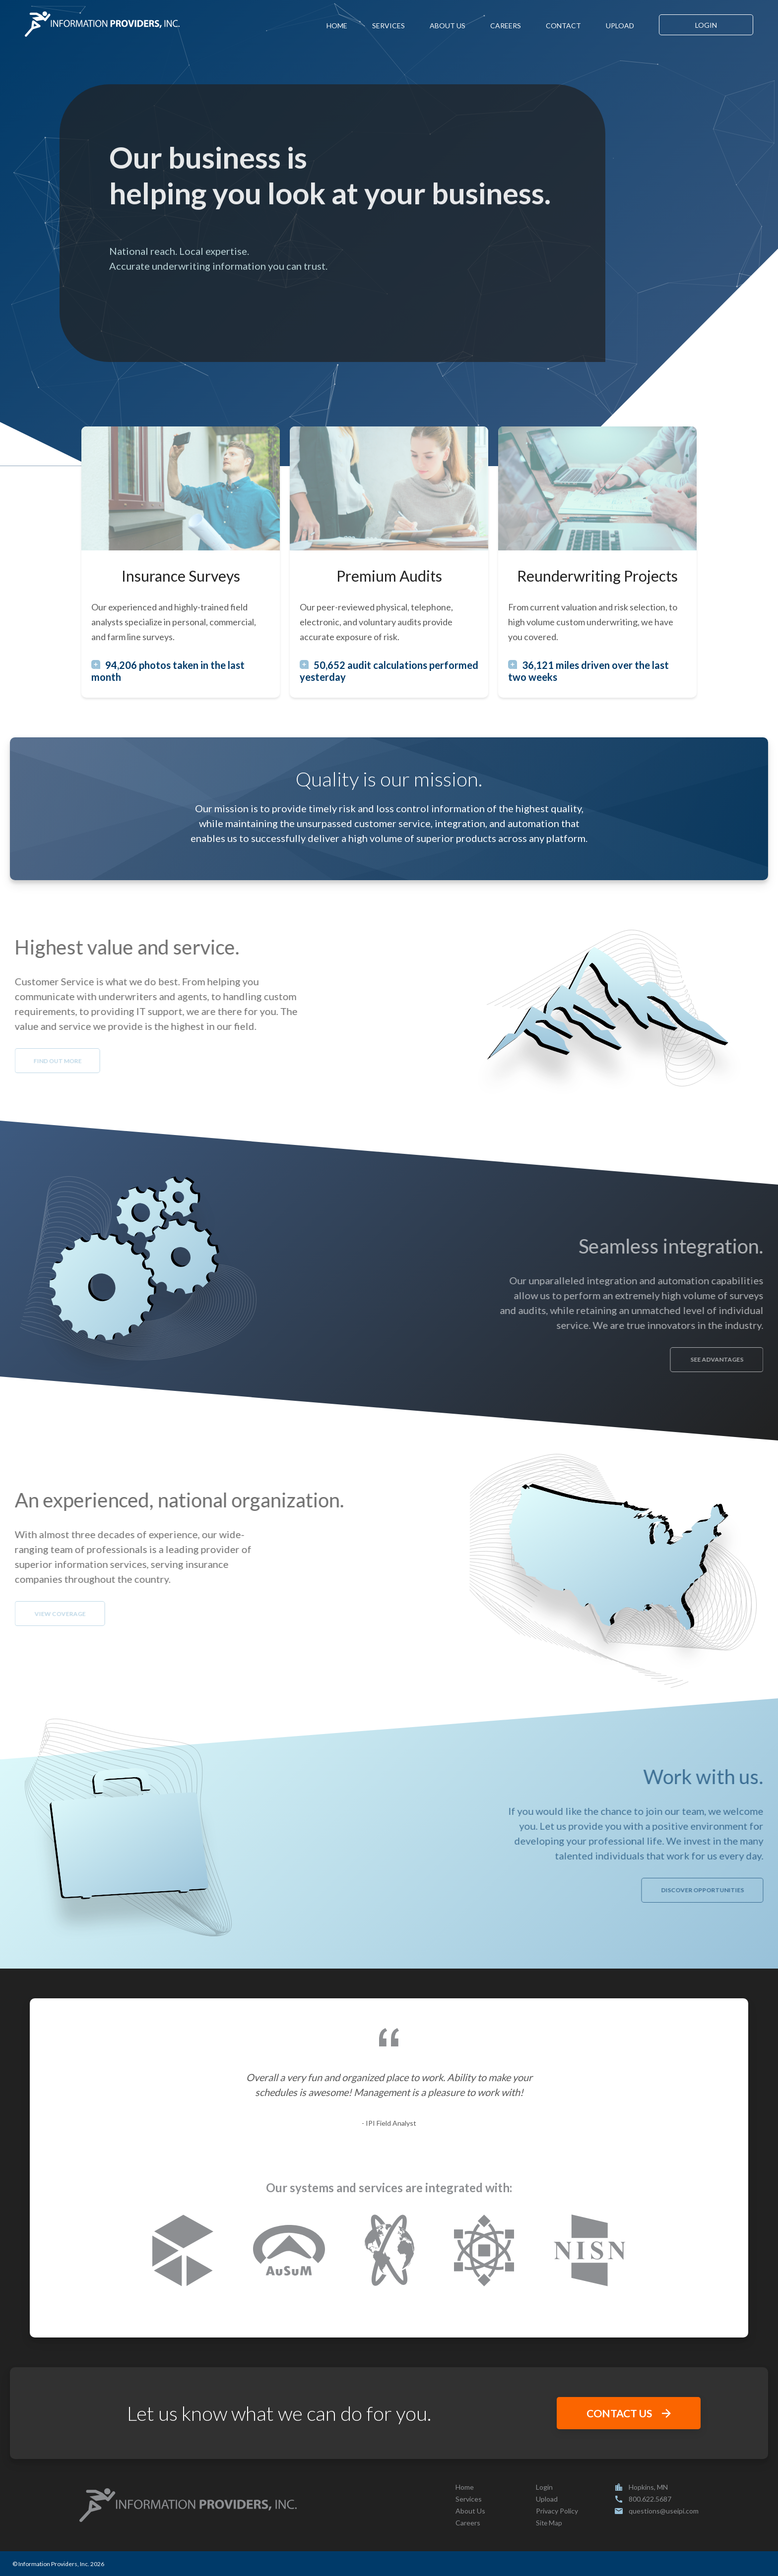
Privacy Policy (557, 2511)
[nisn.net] (590, 2251)
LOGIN (706, 25)
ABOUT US (447, 25)
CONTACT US (628, 2413)
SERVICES (388, 25)
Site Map (549, 2523)
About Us (470, 2511)
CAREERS (505, 25)
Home (464, 2487)
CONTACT (563, 25)
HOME (336, 25)
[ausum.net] (289, 2251)
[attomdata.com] (484, 2251)
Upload (547, 2499)
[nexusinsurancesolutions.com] (389, 2251)
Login (544, 2487)
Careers (467, 2522)
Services (468, 2499)
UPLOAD (620, 25)
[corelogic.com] (182, 2251)
